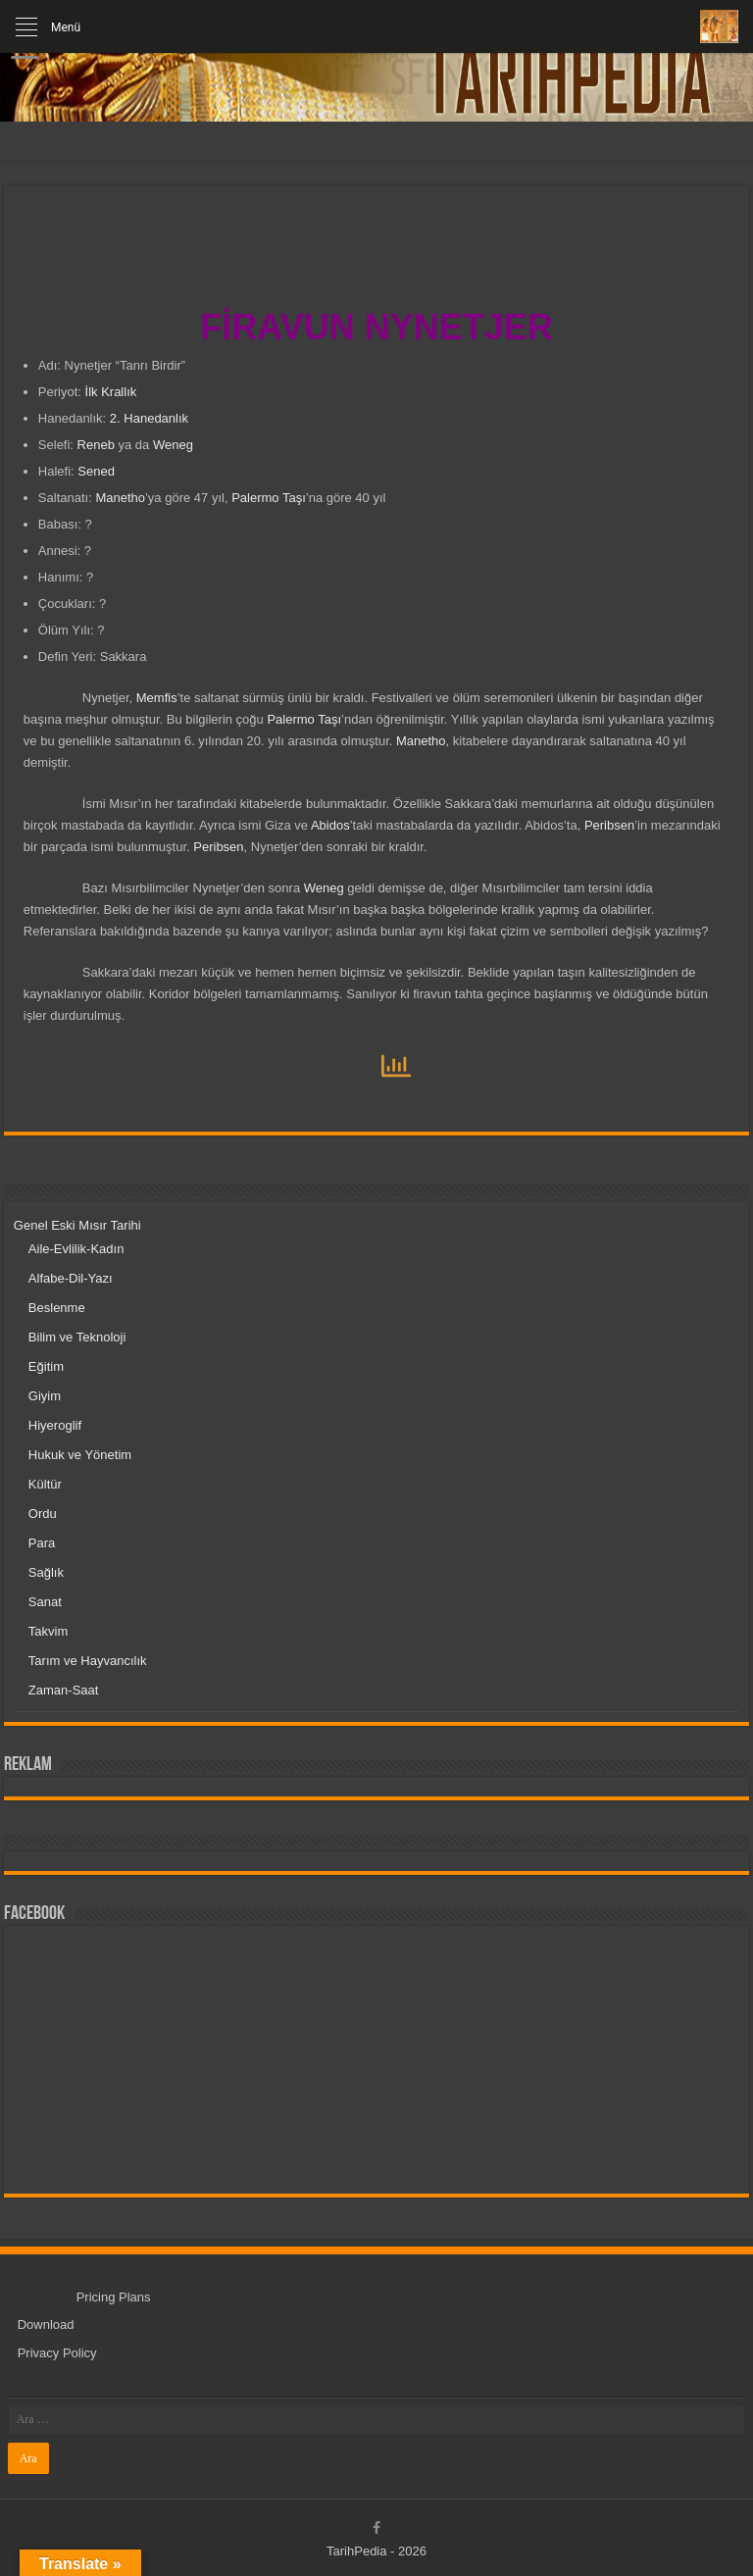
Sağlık (46, 1572)
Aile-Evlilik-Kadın (76, 1248)
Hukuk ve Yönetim (79, 1454)
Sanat (45, 1601)
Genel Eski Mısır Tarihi (77, 1225)
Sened (96, 471)
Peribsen (609, 825)
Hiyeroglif (54, 1425)
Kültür (45, 1484)
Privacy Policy (57, 2353)
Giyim (44, 1396)
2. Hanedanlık (149, 418)
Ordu (42, 1513)
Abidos (330, 825)
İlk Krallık (111, 391)
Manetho (120, 497)
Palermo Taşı (268, 497)
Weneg (173, 444)
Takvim (48, 1631)
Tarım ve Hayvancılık (87, 1660)
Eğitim (46, 1366)
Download (46, 2324)
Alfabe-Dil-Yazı (70, 1278)
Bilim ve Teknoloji (77, 1337)
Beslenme (56, 1307)
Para (41, 1543)
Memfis (156, 697)
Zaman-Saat (63, 1690)
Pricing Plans (113, 2297)
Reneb (96, 444)
